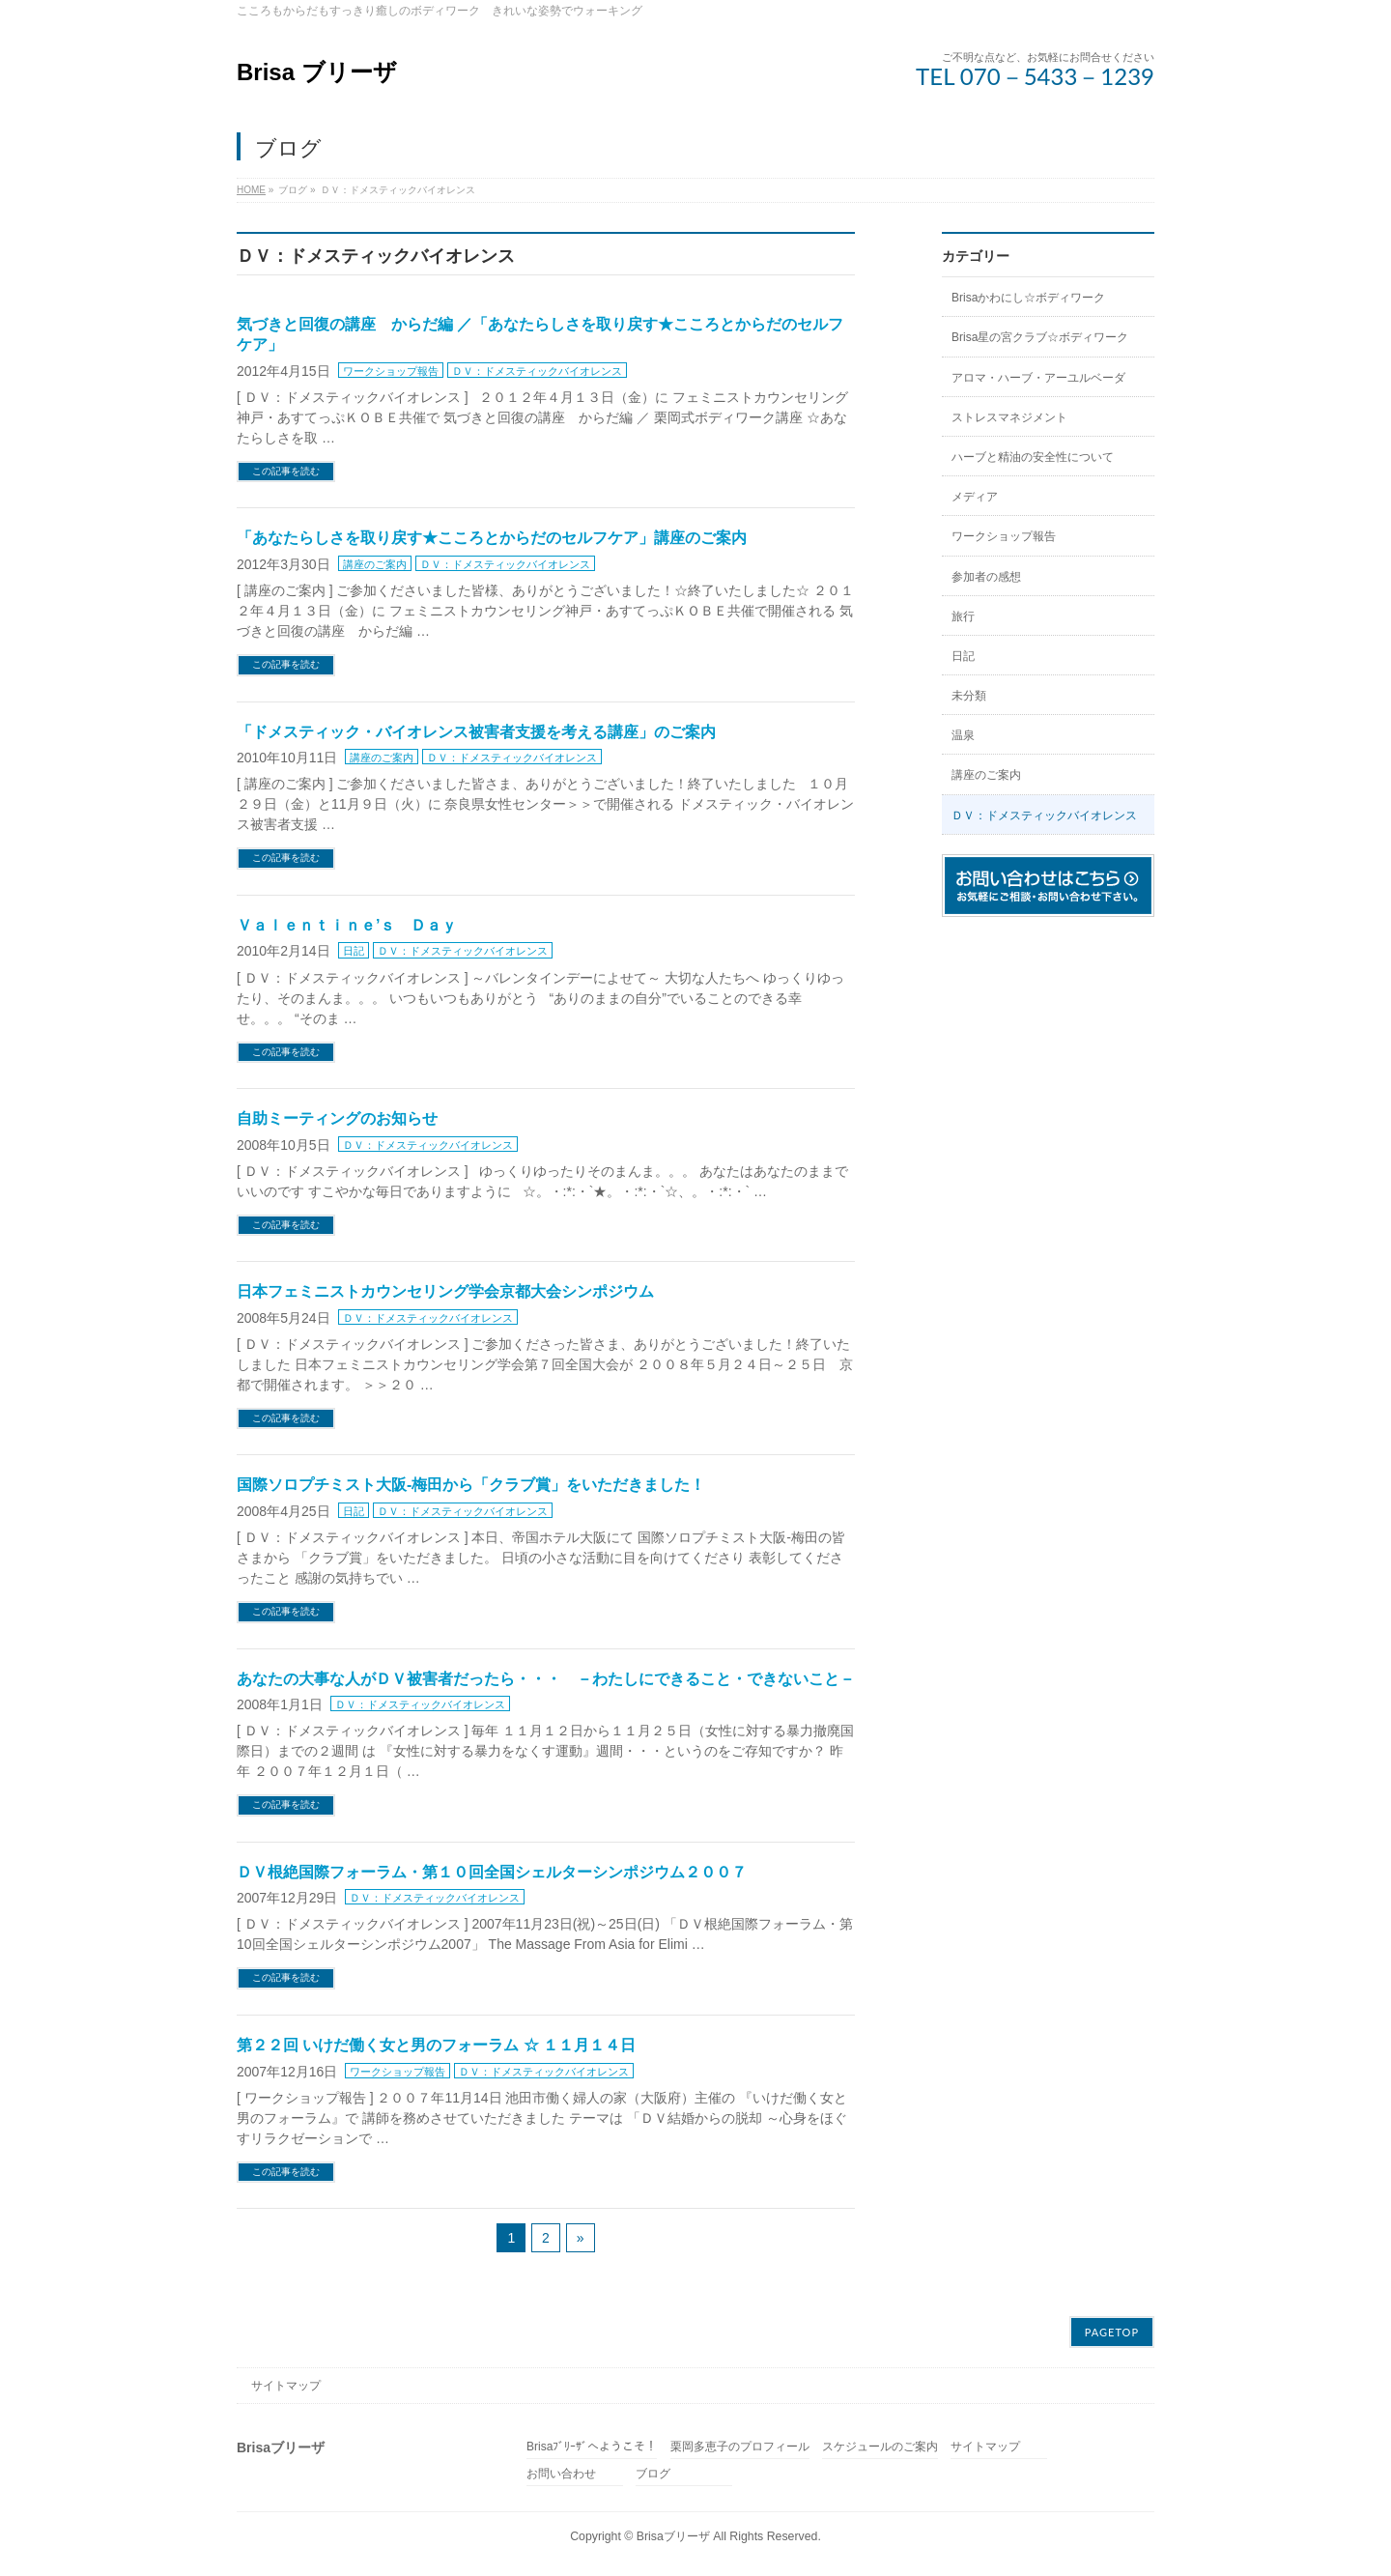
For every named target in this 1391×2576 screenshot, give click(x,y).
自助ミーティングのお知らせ (337, 1118)
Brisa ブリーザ (317, 72)
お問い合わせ (561, 2474)
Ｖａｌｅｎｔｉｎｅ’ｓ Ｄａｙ (347, 925)
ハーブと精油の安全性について (1032, 457)
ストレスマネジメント (1009, 417)
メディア (974, 496)
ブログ (653, 2474)
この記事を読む (286, 471)
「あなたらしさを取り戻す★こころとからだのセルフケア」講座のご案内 (492, 538)
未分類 (968, 695)
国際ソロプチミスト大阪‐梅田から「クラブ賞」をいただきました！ (471, 1484)
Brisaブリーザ (673, 2536)
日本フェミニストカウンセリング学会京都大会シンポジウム (445, 1291)
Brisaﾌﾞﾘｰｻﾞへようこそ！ (591, 2447)
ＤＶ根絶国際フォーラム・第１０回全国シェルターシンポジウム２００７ (492, 1872)
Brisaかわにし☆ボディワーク (1028, 297)
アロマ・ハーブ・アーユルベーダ (1038, 378)
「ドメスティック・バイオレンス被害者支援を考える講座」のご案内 (476, 732)
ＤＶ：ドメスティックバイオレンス (537, 371)
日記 (353, 951)
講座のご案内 (375, 564)
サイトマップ (286, 2385)
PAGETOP (1112, 2332)
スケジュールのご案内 (880, 2447)
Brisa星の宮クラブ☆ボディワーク (1039, 337)
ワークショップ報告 (391, 371)
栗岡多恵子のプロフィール (739, 2447)
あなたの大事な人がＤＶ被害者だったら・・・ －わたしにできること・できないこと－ (546, 1679)
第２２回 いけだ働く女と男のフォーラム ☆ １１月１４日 (436, 2045)
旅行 (963, 616)
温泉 (963, 735)
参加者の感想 (986, 577)
